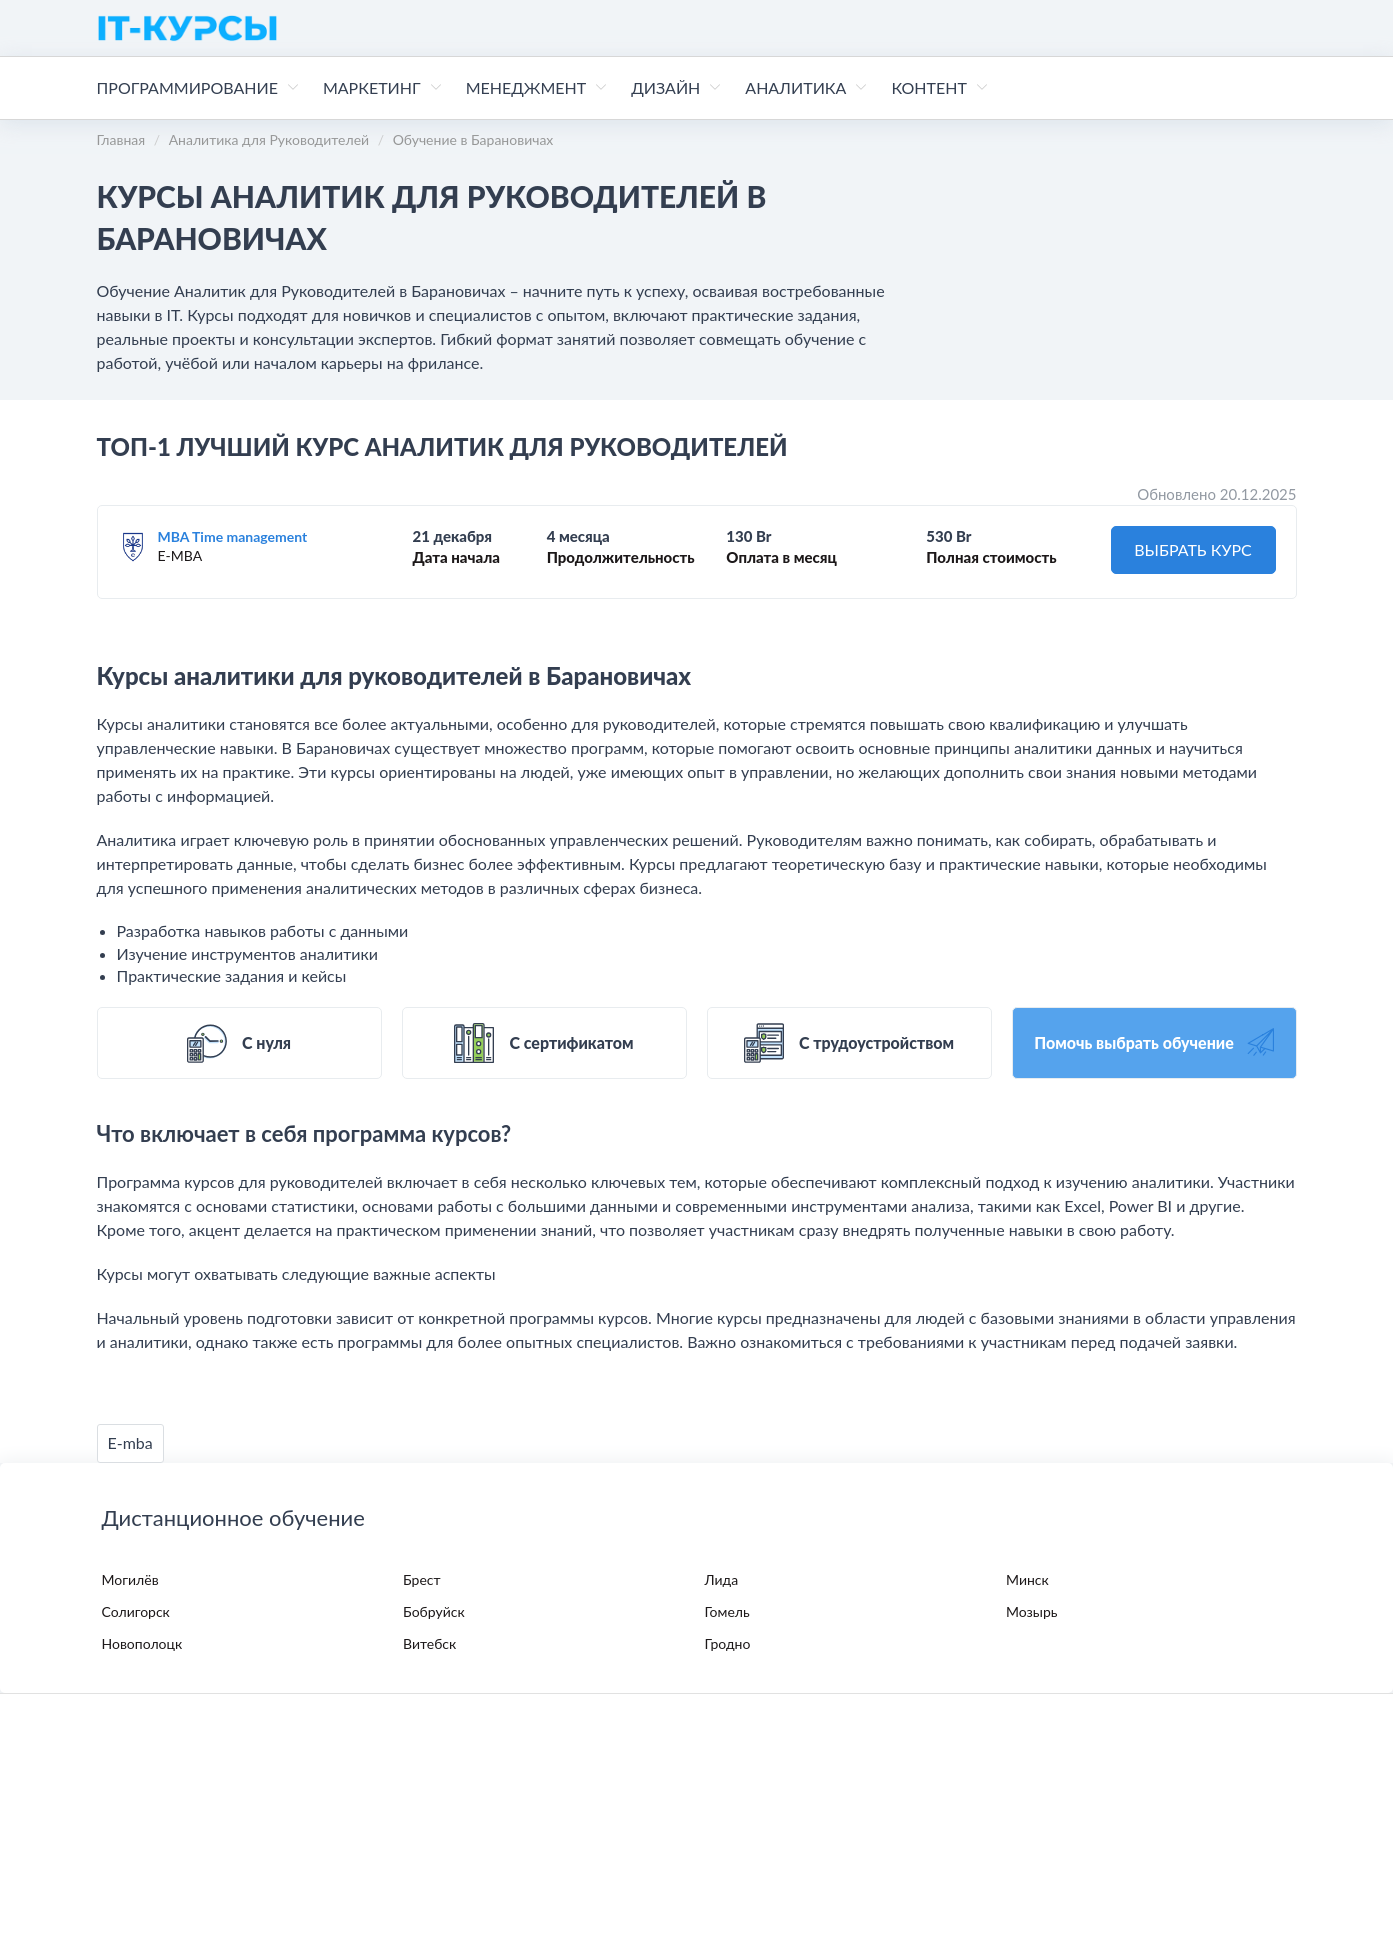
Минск (1027, 1579)
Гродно (728, 1643)
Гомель (727, 1611)
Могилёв (130, 1579)
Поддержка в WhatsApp (388, 1833)
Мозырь (1032, 1611)
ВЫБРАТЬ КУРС (1192, 549)
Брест (422, 1579)
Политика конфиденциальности (201, 1791)
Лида (722, 1579)
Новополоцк (142, 1643)
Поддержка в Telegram (188, 1833)
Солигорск (136, 1611)
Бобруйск (434, 1611)
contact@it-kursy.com (583, 1833)
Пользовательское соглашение (422, 1791)
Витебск (429, 1643)
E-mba (130, 1442)
